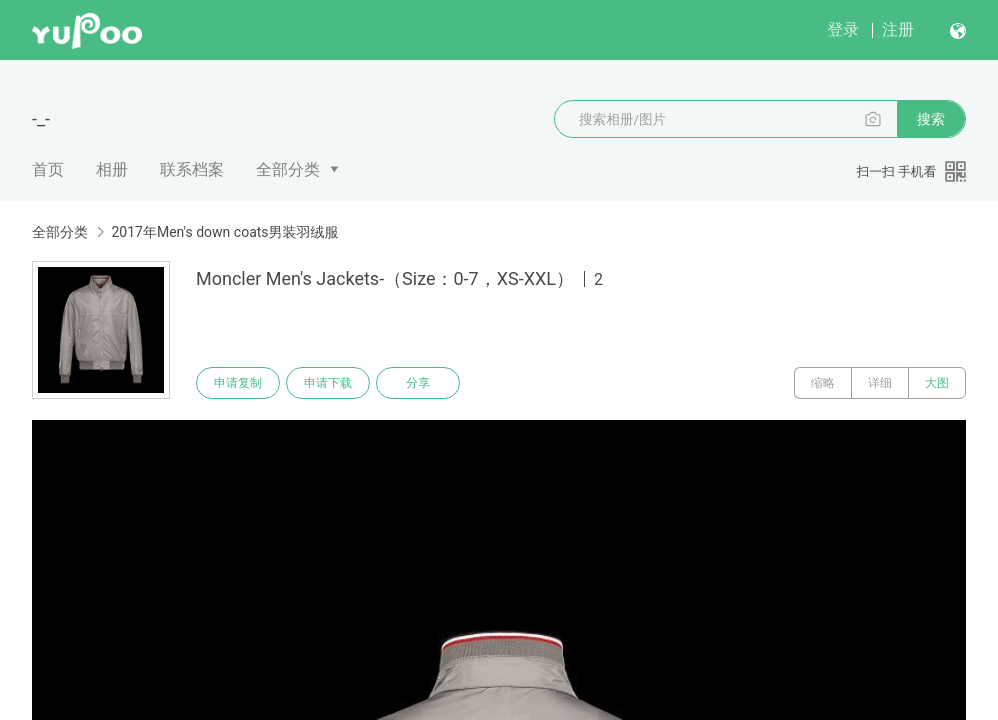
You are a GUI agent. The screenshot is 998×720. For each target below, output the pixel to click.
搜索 (931, 119)
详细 (880, 383)
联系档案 (192, 169)
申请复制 (238, 383)
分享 (418, 383)
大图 (937, 383)
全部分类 (288, 169)
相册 (112, 169)
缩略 (823, 383)
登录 (843, 29)
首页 (48, 169)
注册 (898, 29)
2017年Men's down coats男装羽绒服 (224, 232)
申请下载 (328, 383)
